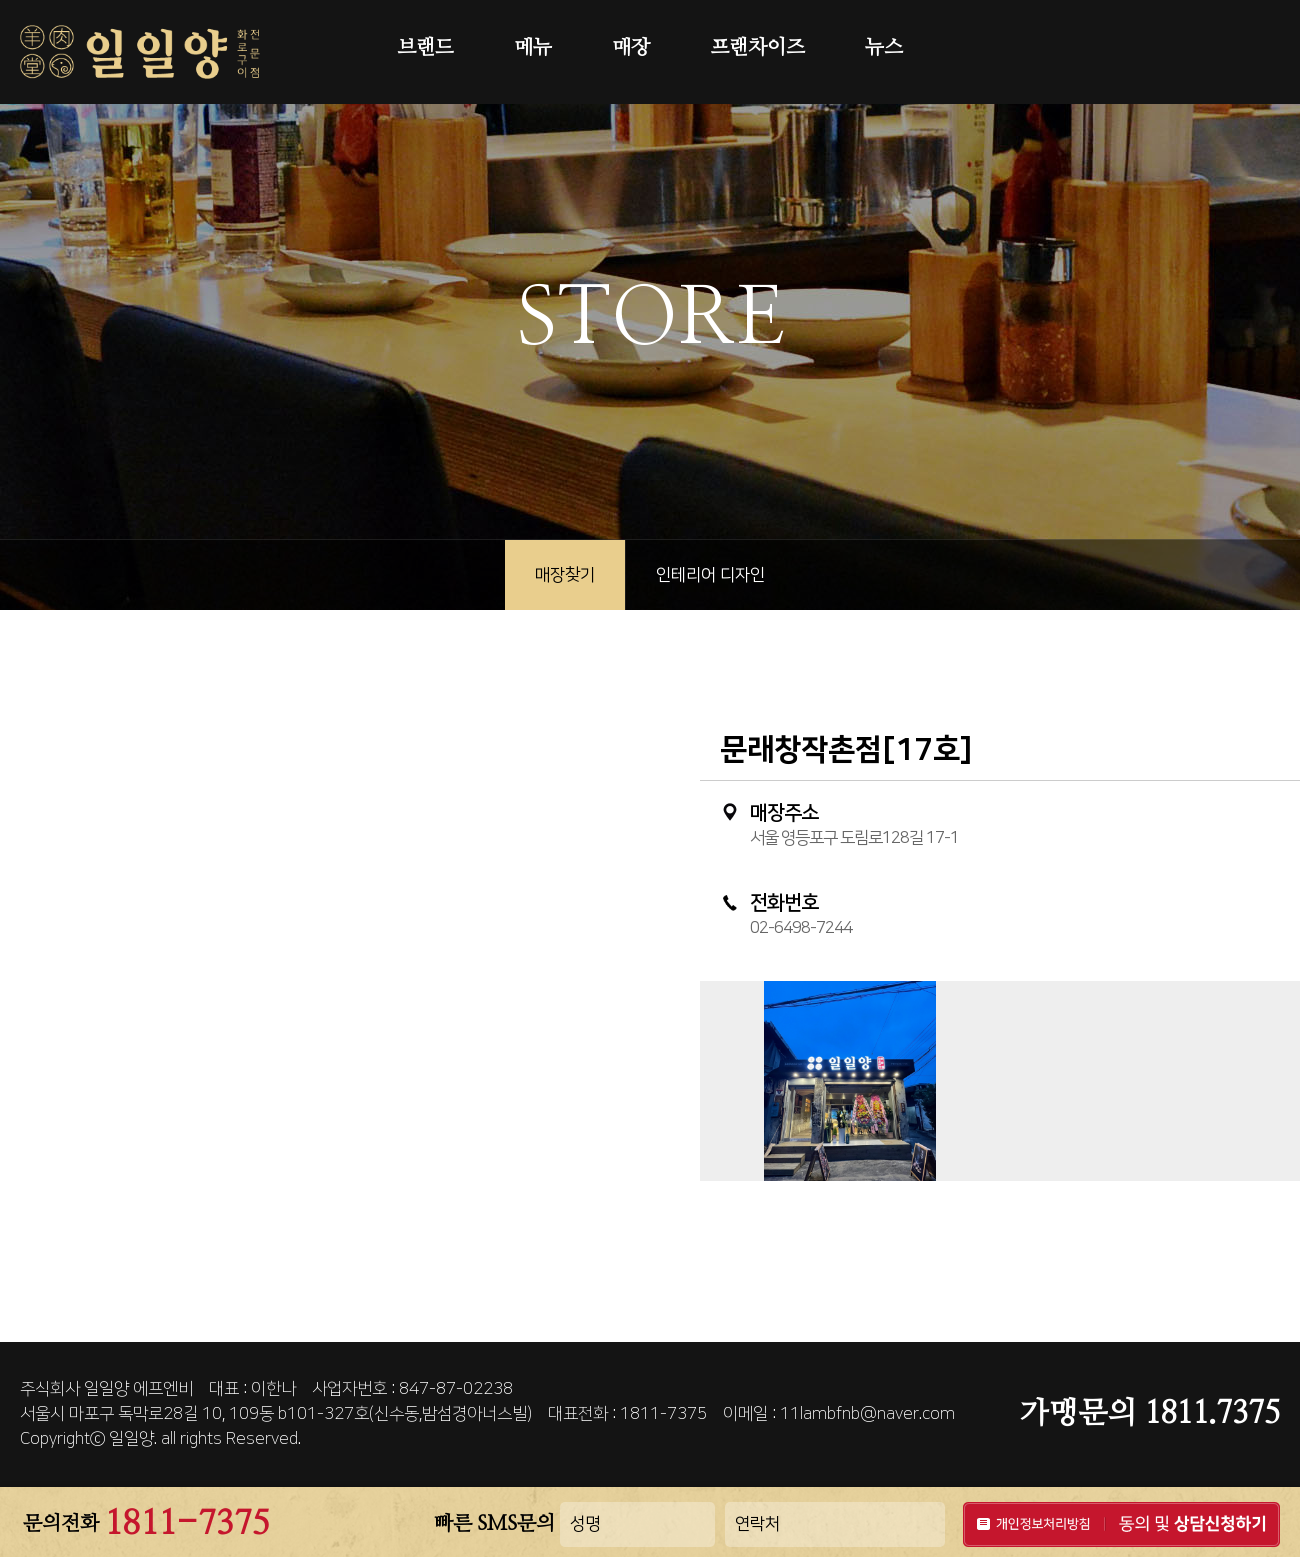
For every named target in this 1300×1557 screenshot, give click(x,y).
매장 (631, 48)
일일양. (133, 1439)
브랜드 (425, 48)
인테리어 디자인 (710, 575)
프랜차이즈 (757, 48)
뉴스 (884, 48)
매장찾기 (565, 575)
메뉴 (533, 48)
